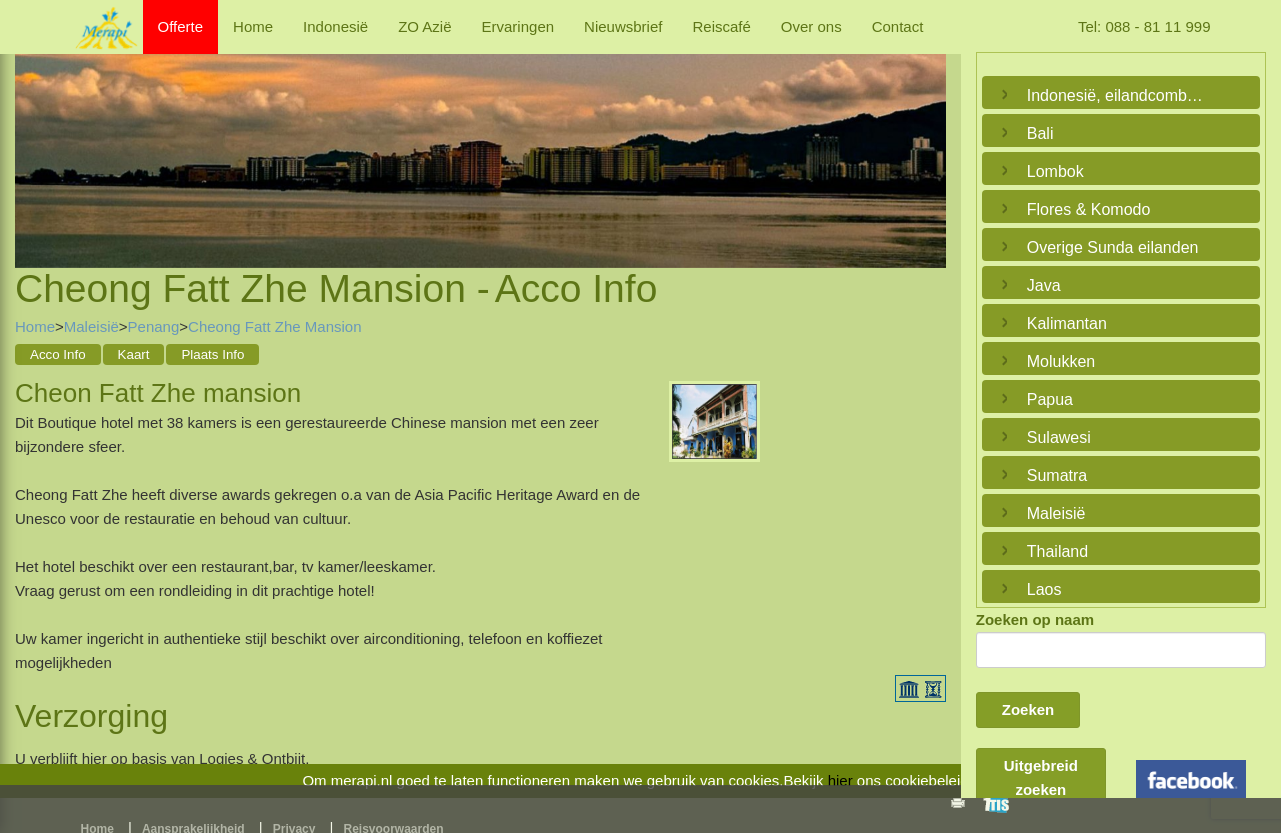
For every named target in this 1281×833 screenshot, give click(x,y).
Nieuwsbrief (623, 26)
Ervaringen (518, 26)
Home (253, 26)
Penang (154, 326)
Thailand (1057, 551)
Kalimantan (1067, 323)
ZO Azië (424, 26)
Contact (898, 26)
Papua (1050, 399)
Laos (1044, 589)
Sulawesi (1059, 437)
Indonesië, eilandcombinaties (1116, 95)
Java (1044, 285)
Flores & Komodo (1089, 209)
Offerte (181, 26)
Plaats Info (212, 354)
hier (840, 780)
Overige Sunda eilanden (1113, 247)
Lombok (1055, 171)
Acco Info (58, 354)
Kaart (134, 354)
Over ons (811, 26)
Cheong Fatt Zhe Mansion (274, 326)
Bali (1040, 133)
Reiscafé (721, 26)
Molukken (1061, 361)
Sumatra (1057, 475)
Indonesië (335, 26)
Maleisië (91, 326)
